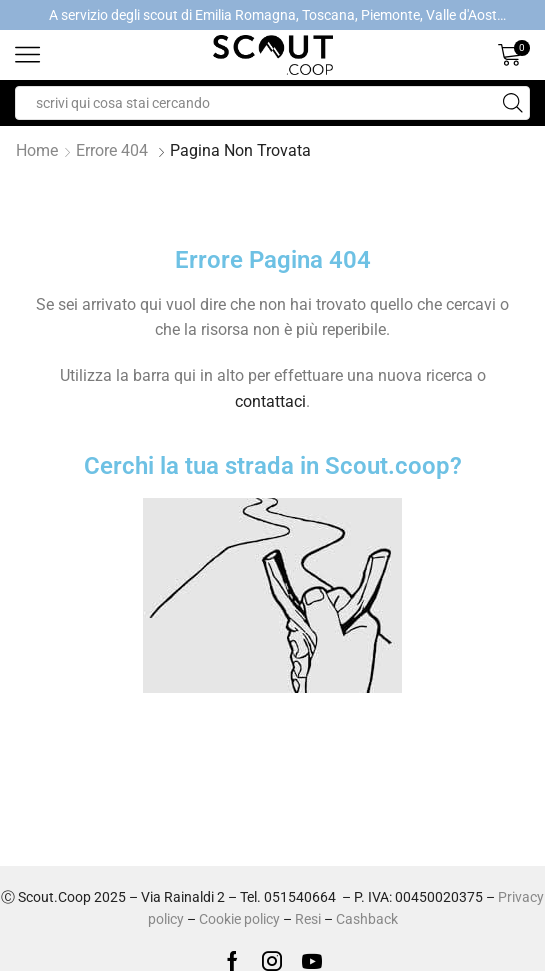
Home (37, 150)
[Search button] (513, 103)
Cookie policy (239, 919)
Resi (308, 919)
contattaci (270, 401)
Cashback (367, 919)
